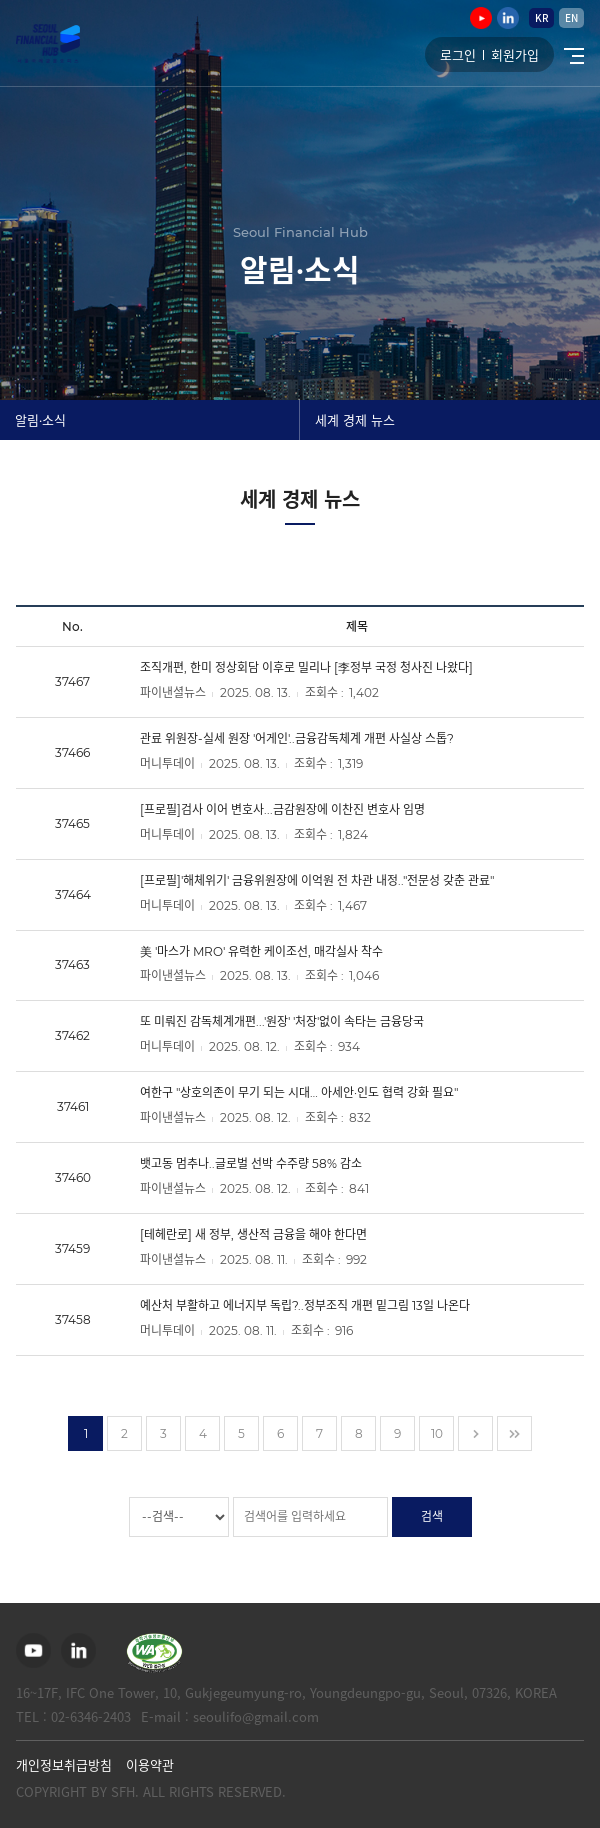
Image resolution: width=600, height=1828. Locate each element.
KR (542, 17)
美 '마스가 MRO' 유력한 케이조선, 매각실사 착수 (261, 950)
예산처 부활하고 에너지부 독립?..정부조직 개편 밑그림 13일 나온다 (305, 1305)
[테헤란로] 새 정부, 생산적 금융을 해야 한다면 (253, 1234)
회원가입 (515, 54)
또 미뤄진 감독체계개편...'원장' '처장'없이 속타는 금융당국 (282, 1021)
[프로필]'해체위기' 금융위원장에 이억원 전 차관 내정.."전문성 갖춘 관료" (317, 880)
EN (571, 17)
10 (437, 1433)
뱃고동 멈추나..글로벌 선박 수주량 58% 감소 (251, 1163)
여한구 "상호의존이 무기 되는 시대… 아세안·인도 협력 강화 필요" (299, 1092)
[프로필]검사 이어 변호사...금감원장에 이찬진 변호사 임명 (282, 809)
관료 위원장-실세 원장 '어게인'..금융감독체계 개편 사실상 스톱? (297, 738)
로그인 (458, 54)
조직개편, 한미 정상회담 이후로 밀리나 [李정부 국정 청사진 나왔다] (306, 667)
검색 (432, 1516)
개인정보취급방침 (64, 1764)
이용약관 (150, 1764)
